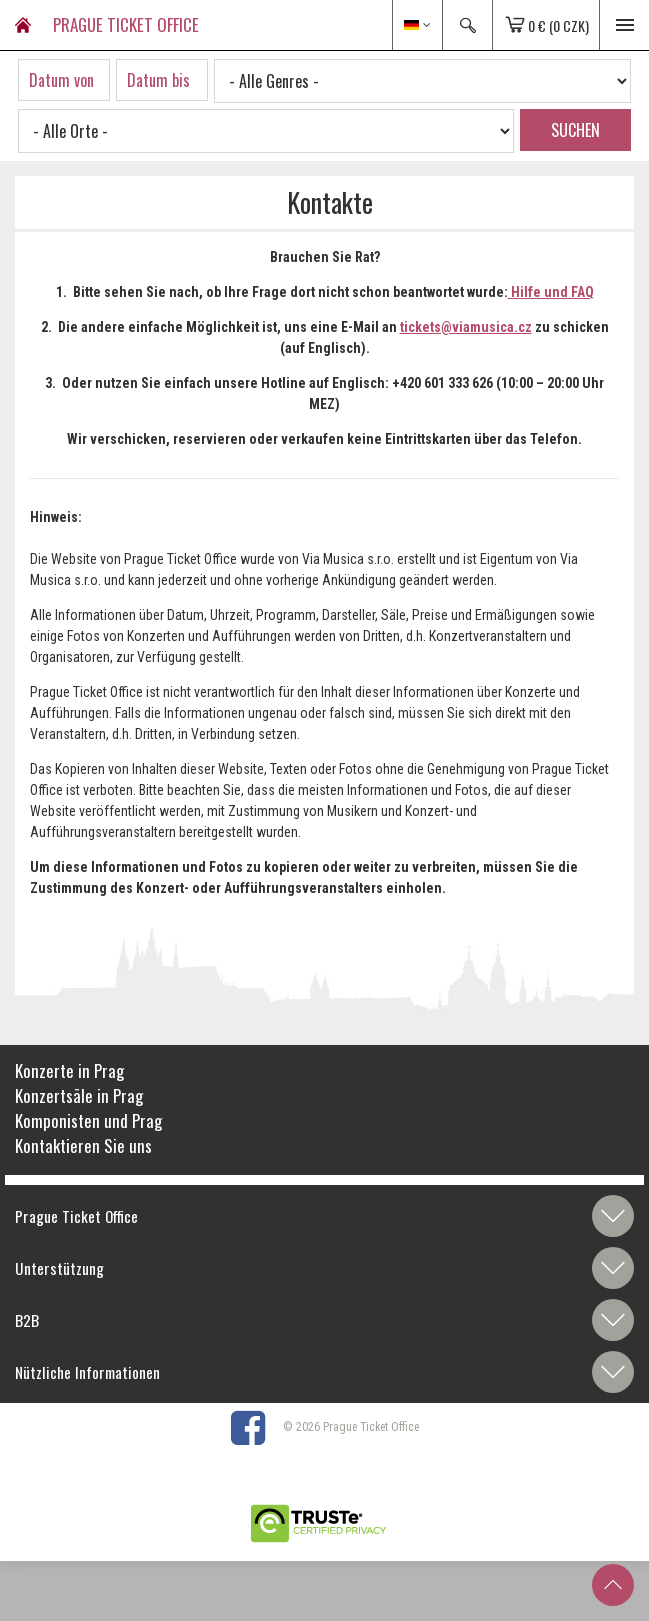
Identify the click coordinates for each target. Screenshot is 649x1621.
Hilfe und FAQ (551, 292)
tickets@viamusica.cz (466, 327)
